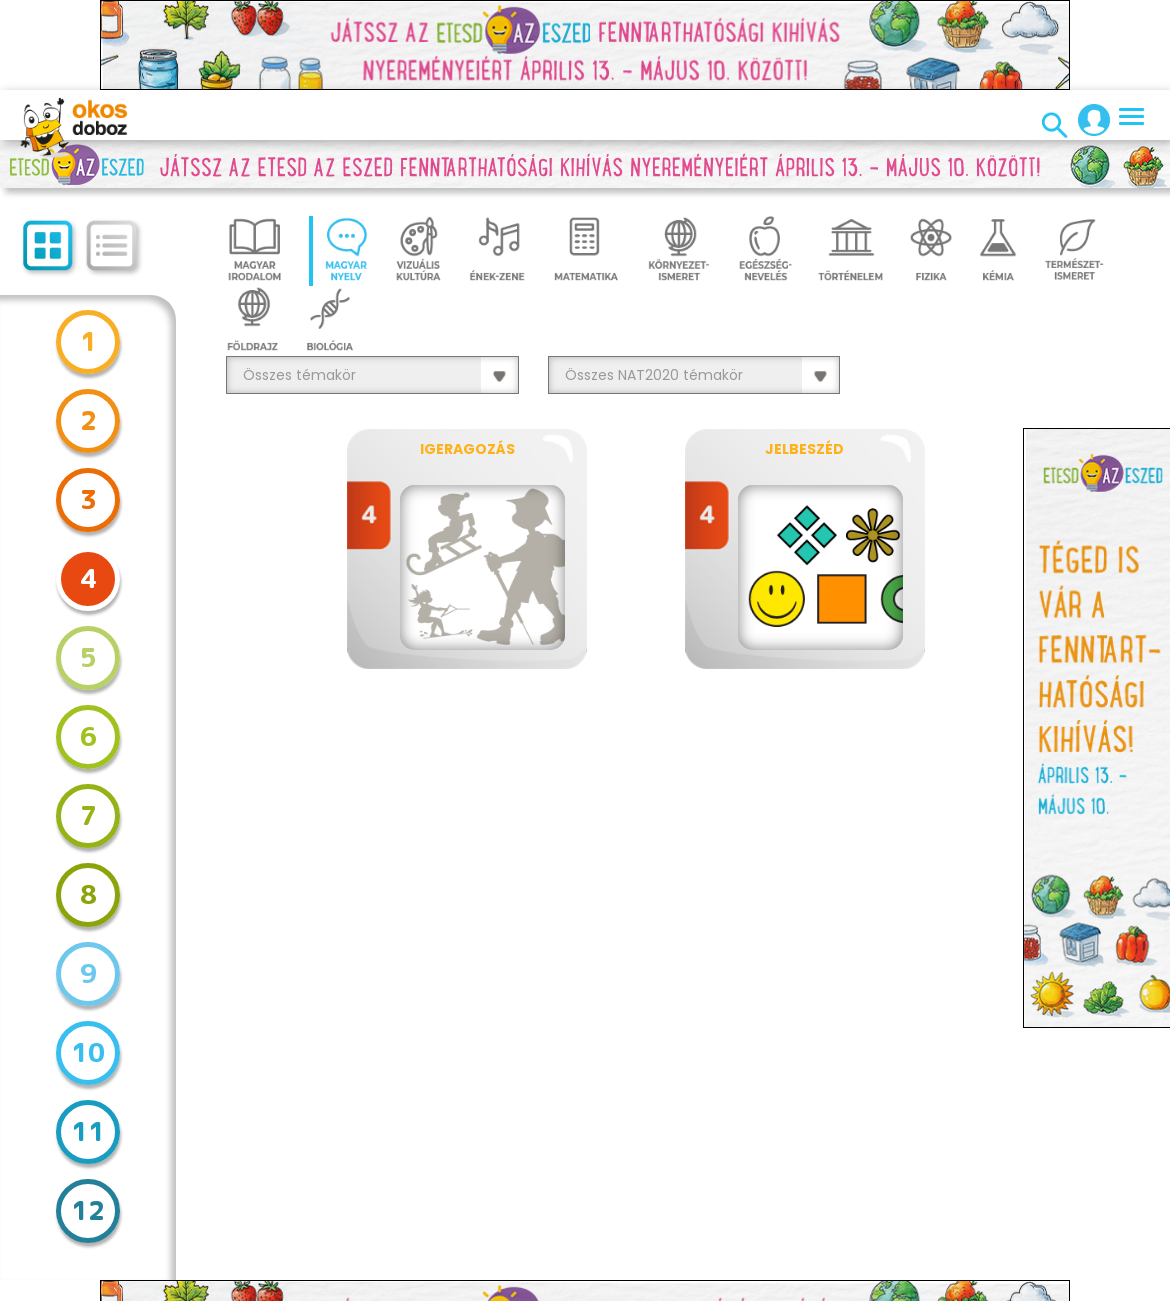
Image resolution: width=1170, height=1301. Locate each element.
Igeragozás (467, 449)
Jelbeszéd (804, 449)
